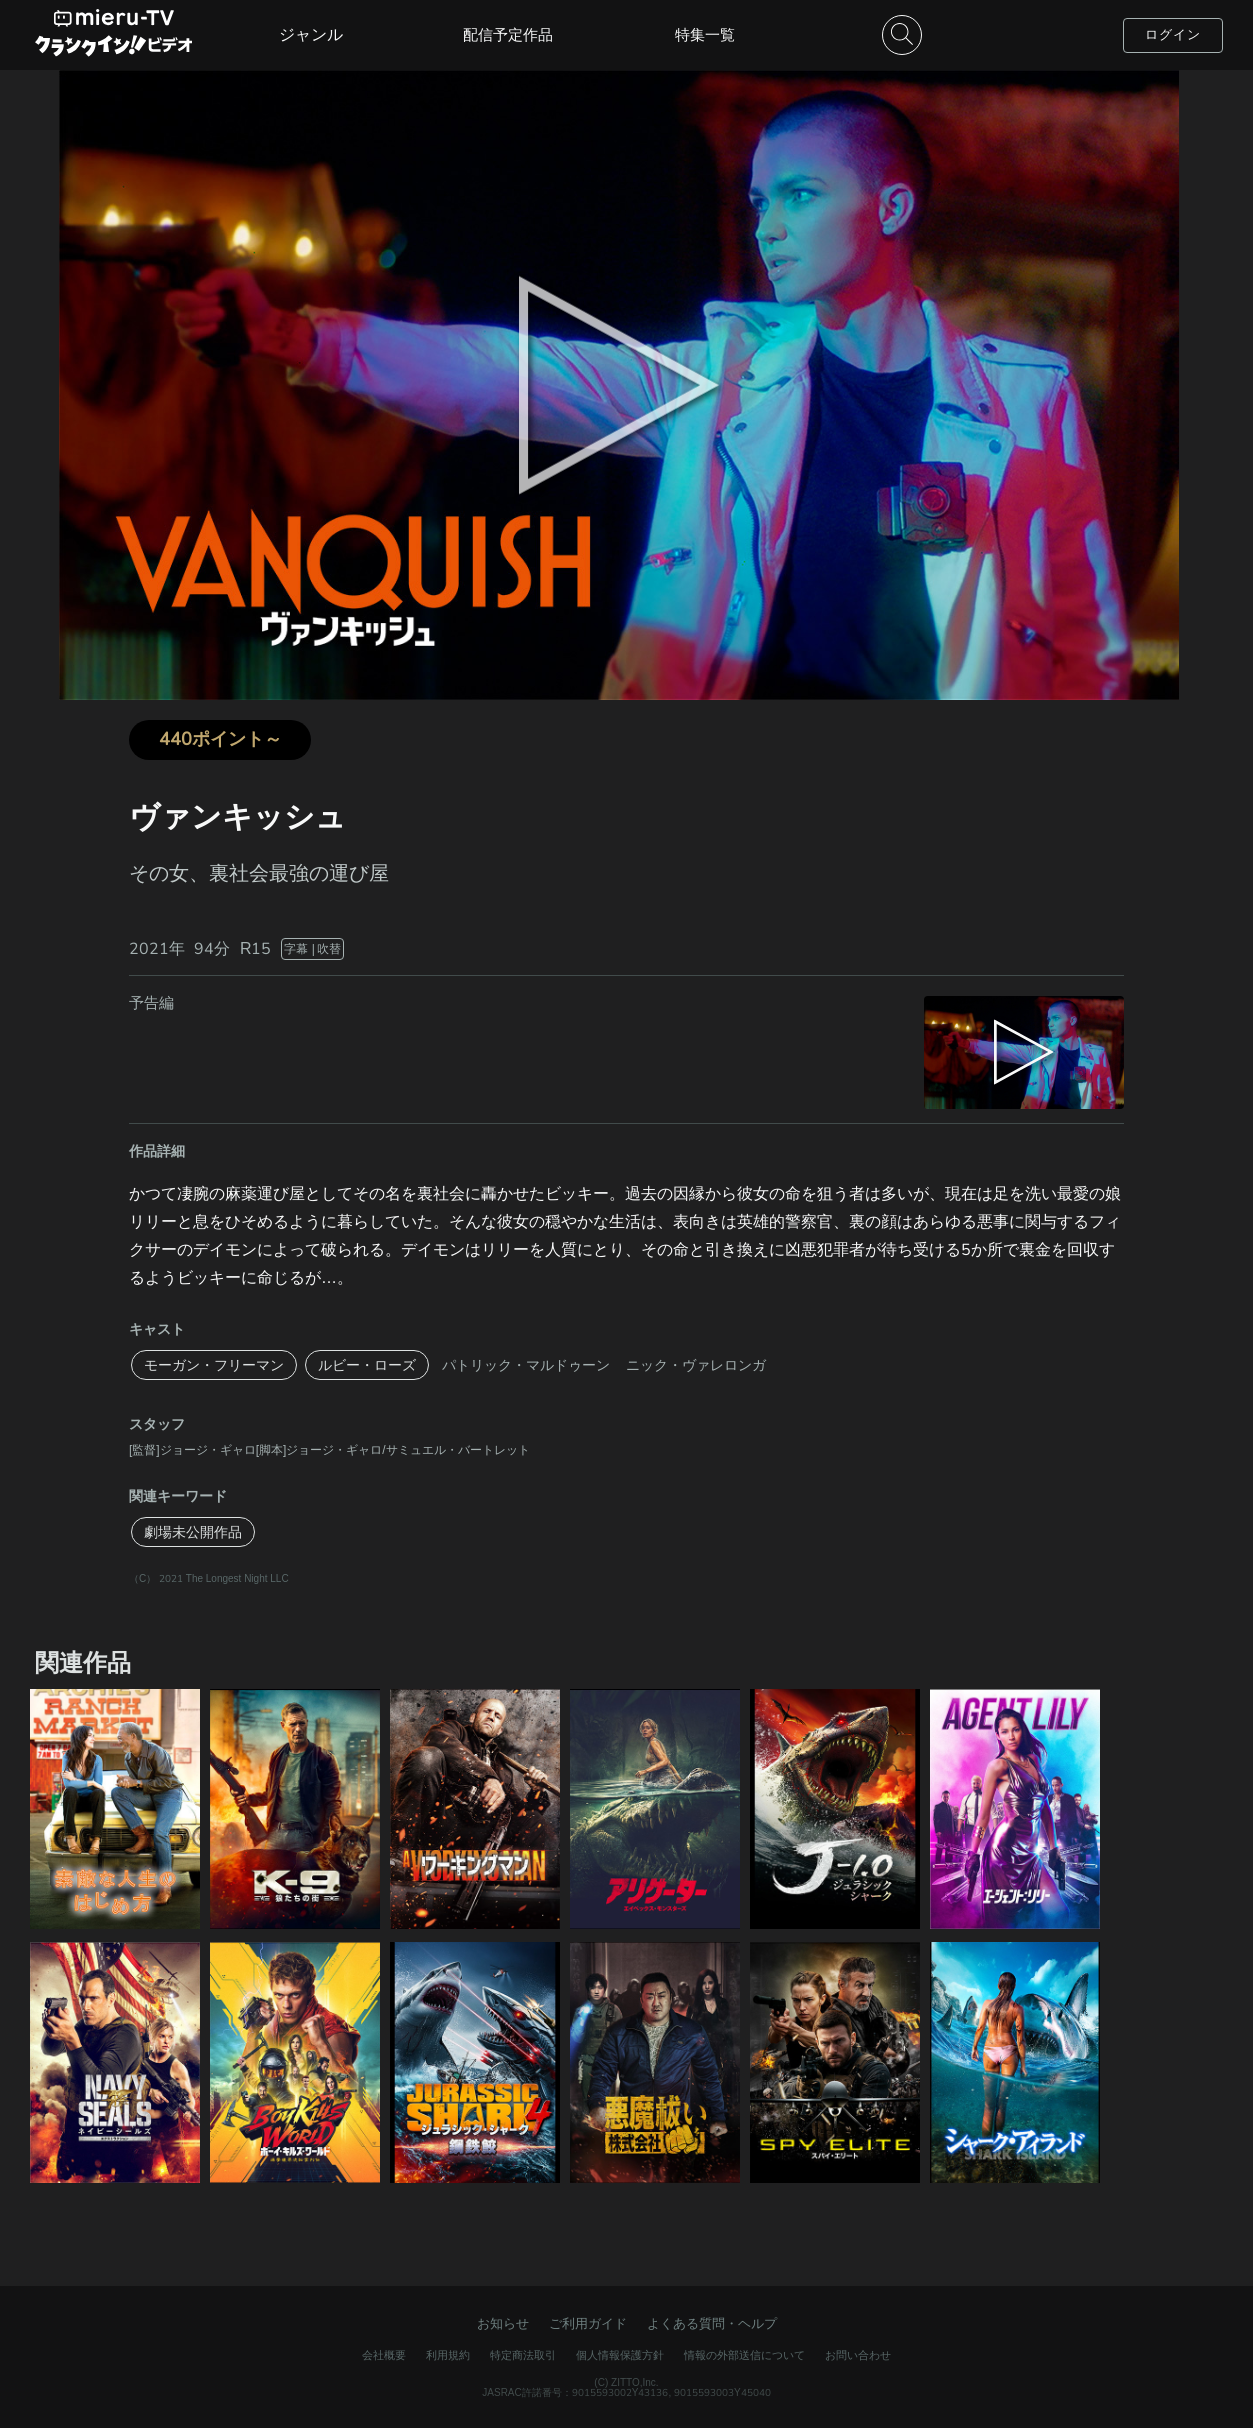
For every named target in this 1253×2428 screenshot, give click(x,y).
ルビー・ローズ (367, 1365)
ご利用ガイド (588, 2323)
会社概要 (384, 2355)
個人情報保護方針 (620, 2355)
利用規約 (448, 2355)
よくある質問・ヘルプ (712, 2323)
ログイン (1173, 34)
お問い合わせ (858, 2355)
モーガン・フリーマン (214, 1365)
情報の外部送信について (744, 2355)
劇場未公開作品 (193, 1532)
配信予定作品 (508, 34)
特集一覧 (705, 34)
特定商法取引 (523, 2355)
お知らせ (503, 2323)
